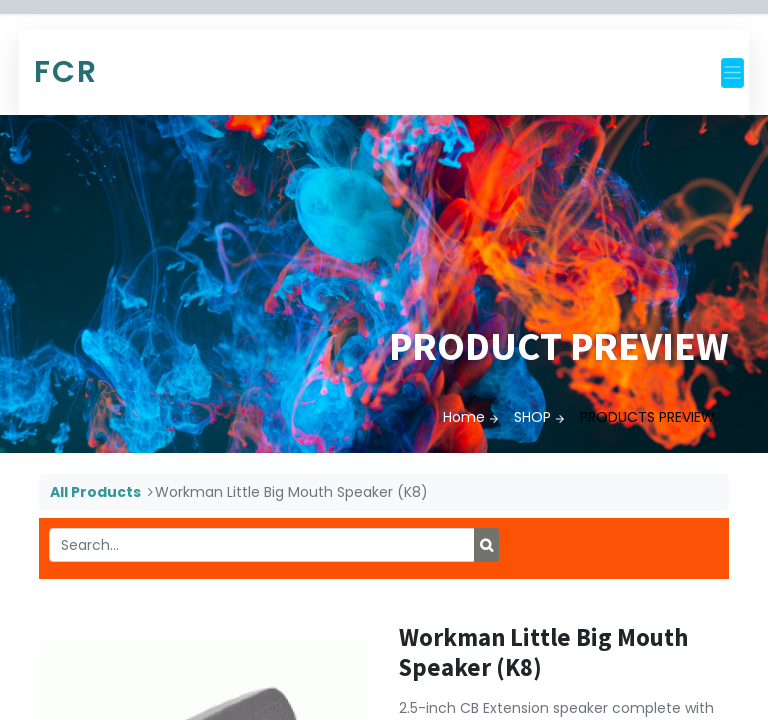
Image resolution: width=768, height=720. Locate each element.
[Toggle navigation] (732, 73)
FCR (66, 72)
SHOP (532, 417)
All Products (95, 492)
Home (464, 417)
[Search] (486, 545)
